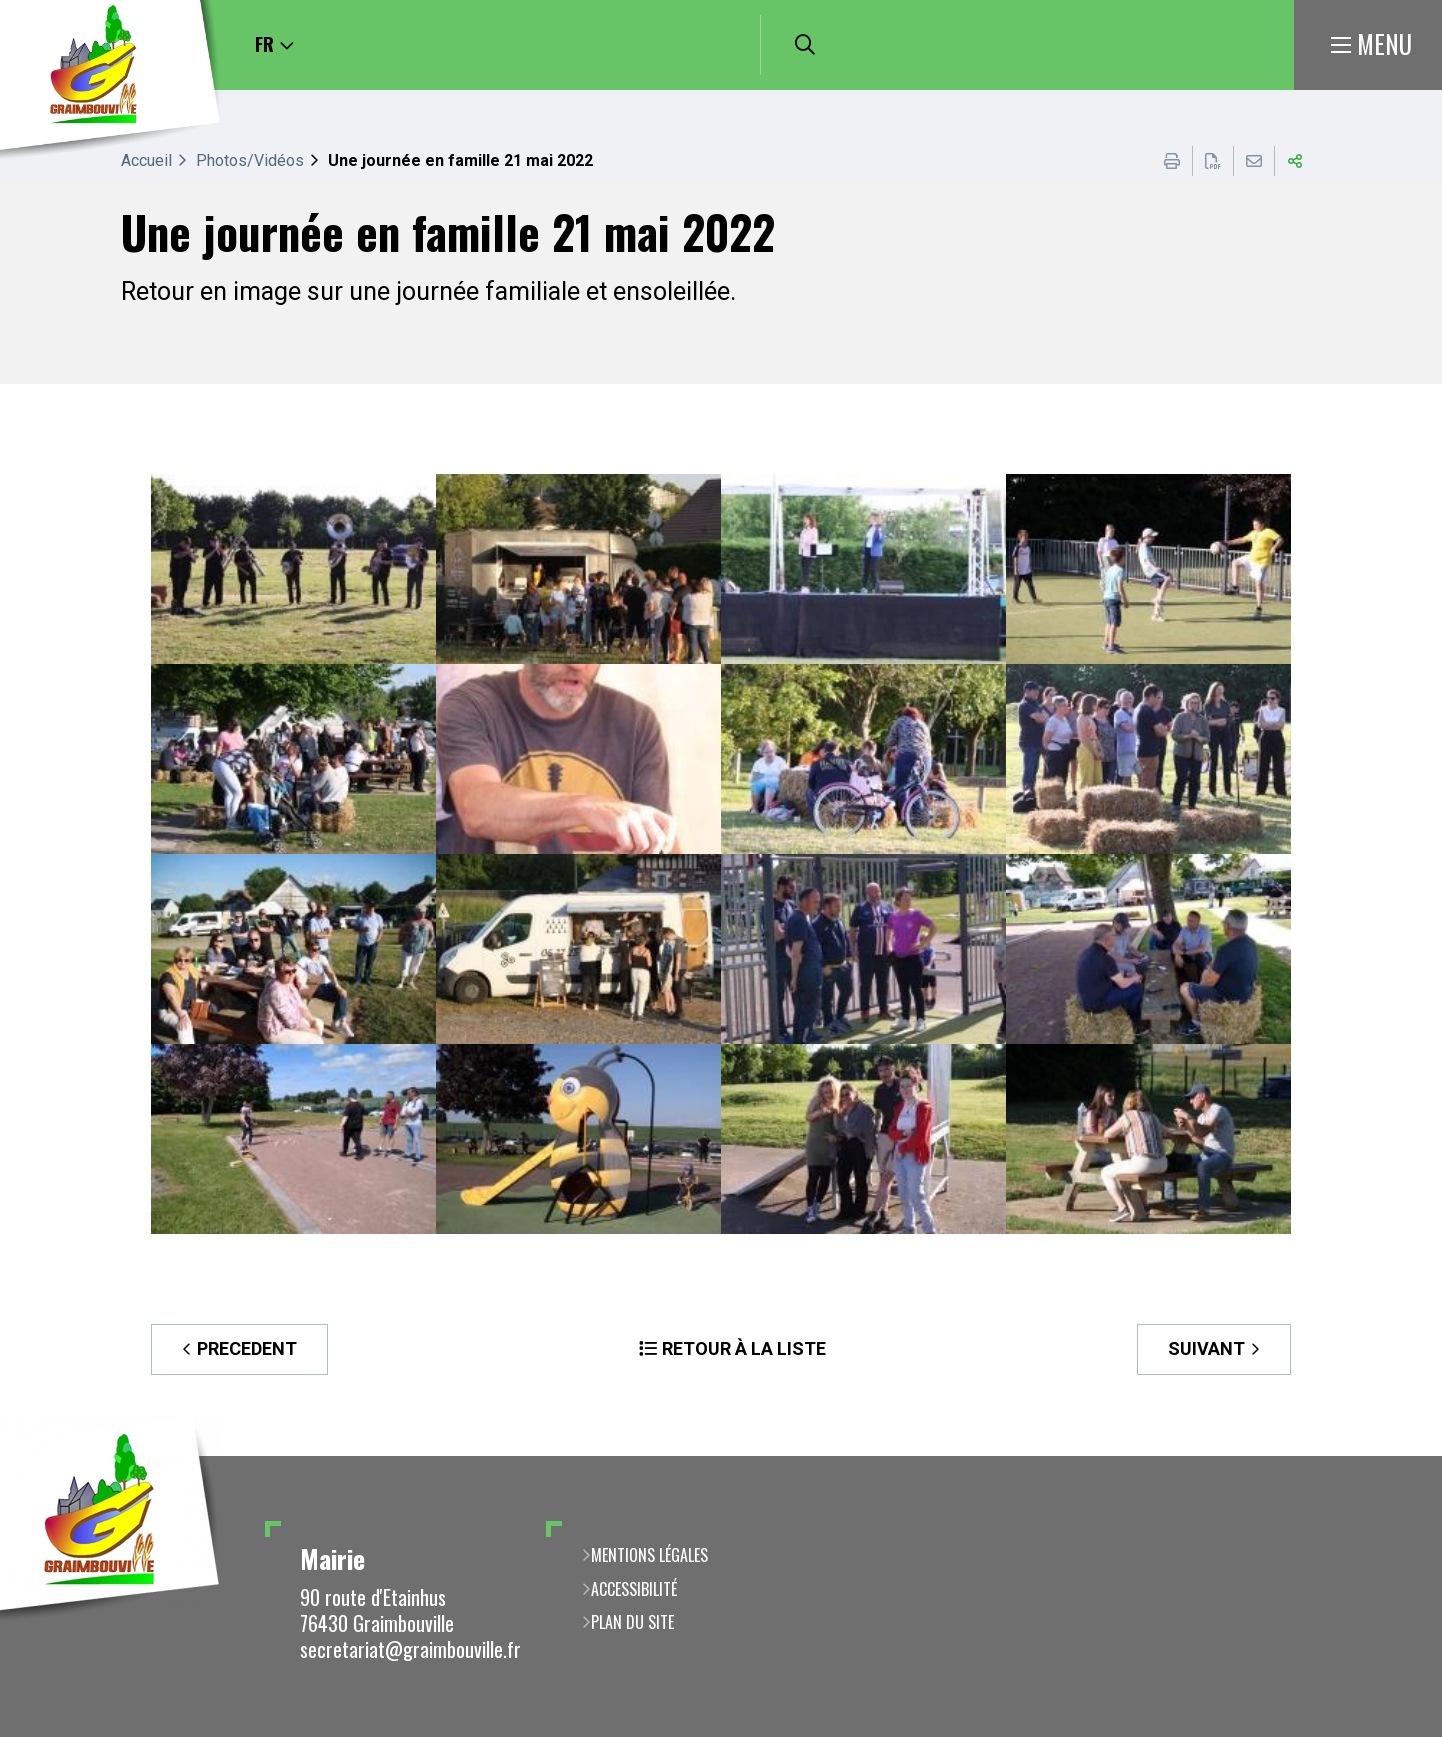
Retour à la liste (744, 1348)
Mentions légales (649, 1555)
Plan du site (632, 1622)
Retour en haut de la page (1397, 1456)
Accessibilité (634, 1589)
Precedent (247, 1348)
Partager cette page (1295, 161)
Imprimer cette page (1172, 161)
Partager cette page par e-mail (1254, 161)
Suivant (1206, 1348)
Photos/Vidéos (250, 160)
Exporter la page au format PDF (1213, 161)
